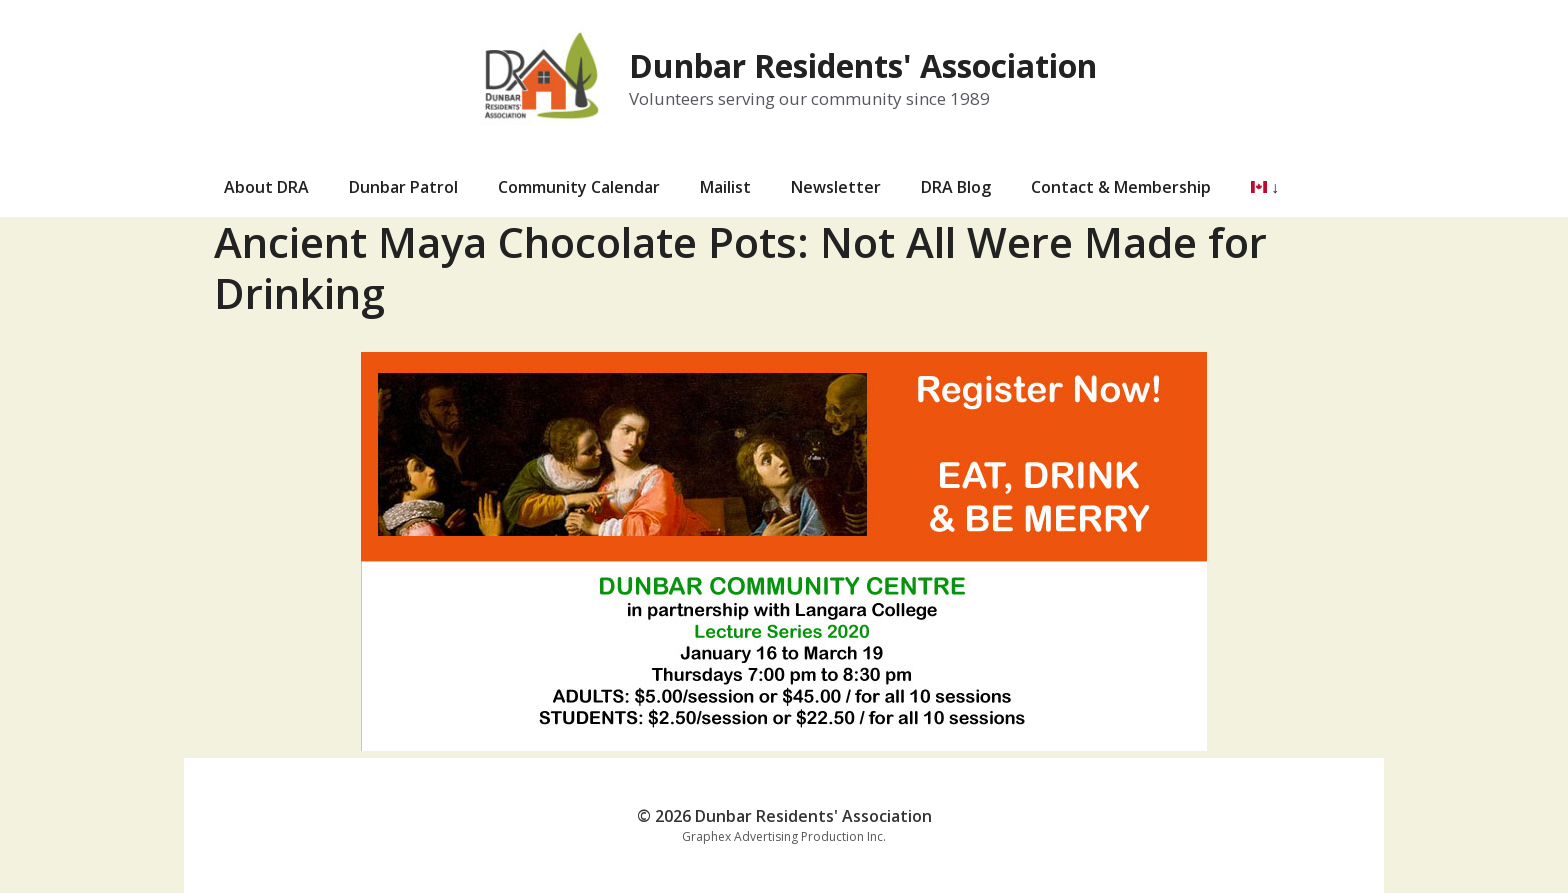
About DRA (266, 187)
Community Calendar (579, 187)
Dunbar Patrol (403, 187)
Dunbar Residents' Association (863, 65)
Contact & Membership (1121, 187)
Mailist (725, 187)
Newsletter (836, 187)
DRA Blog (956, 187)
